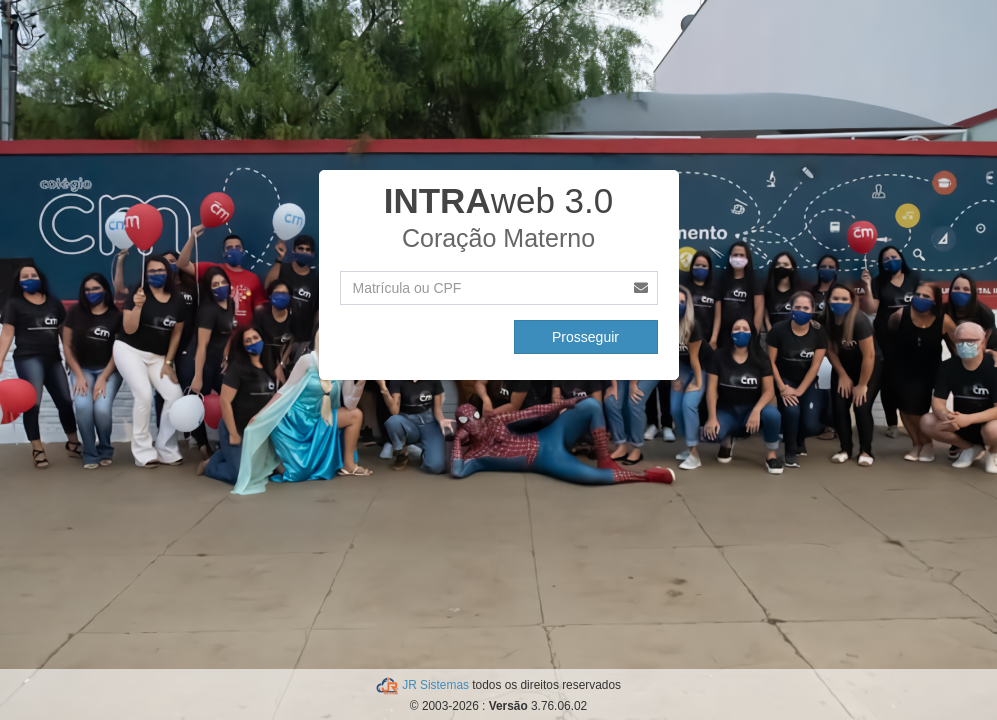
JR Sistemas (437, 685)
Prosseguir (585, 337)
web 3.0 (499, 200)
